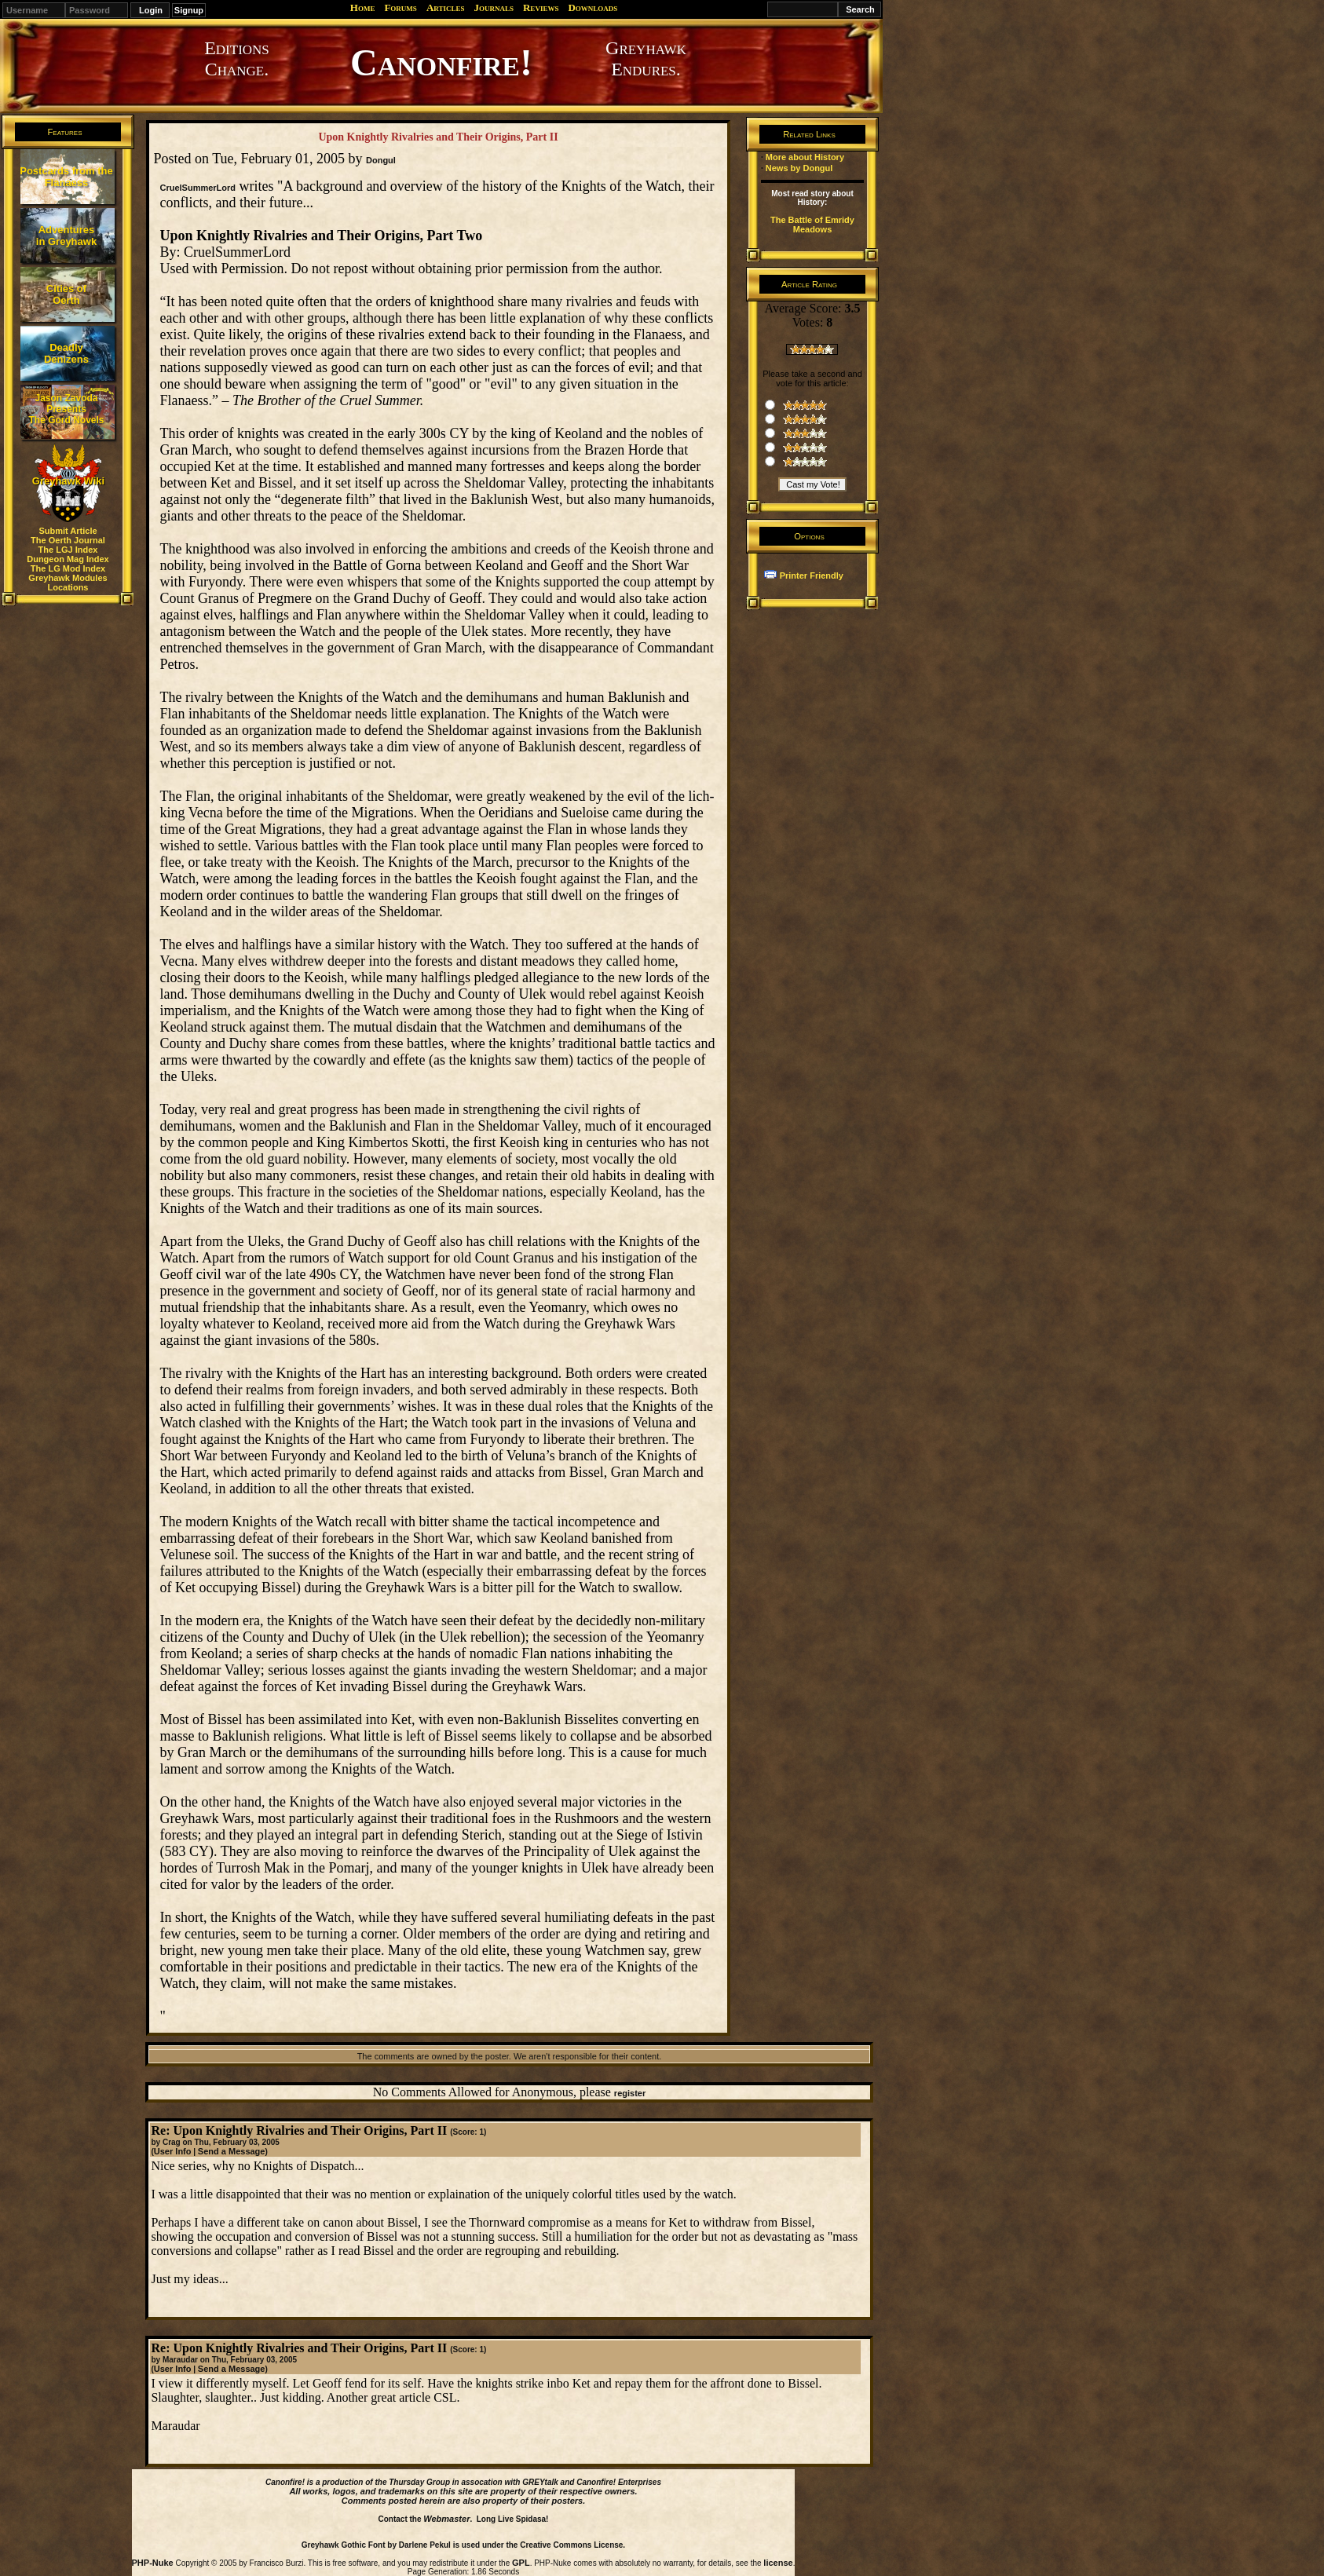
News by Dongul (799, 168)
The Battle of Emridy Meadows (812, 224)
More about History (805, 157)
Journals (494, 7)
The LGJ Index (68, 549)
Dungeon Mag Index (68, 559)
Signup (188, 10)
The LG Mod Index (68, 568)
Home (362, 7)
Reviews (540, 7)
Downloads (592, 7)
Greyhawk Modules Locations (67, 582)
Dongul (381, 160)
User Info (173, 2151)
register (630, 2093)
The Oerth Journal (68, 540)
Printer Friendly (811, 575)
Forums (400, 7)
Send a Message (231, 2151)
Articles (445, 7)
